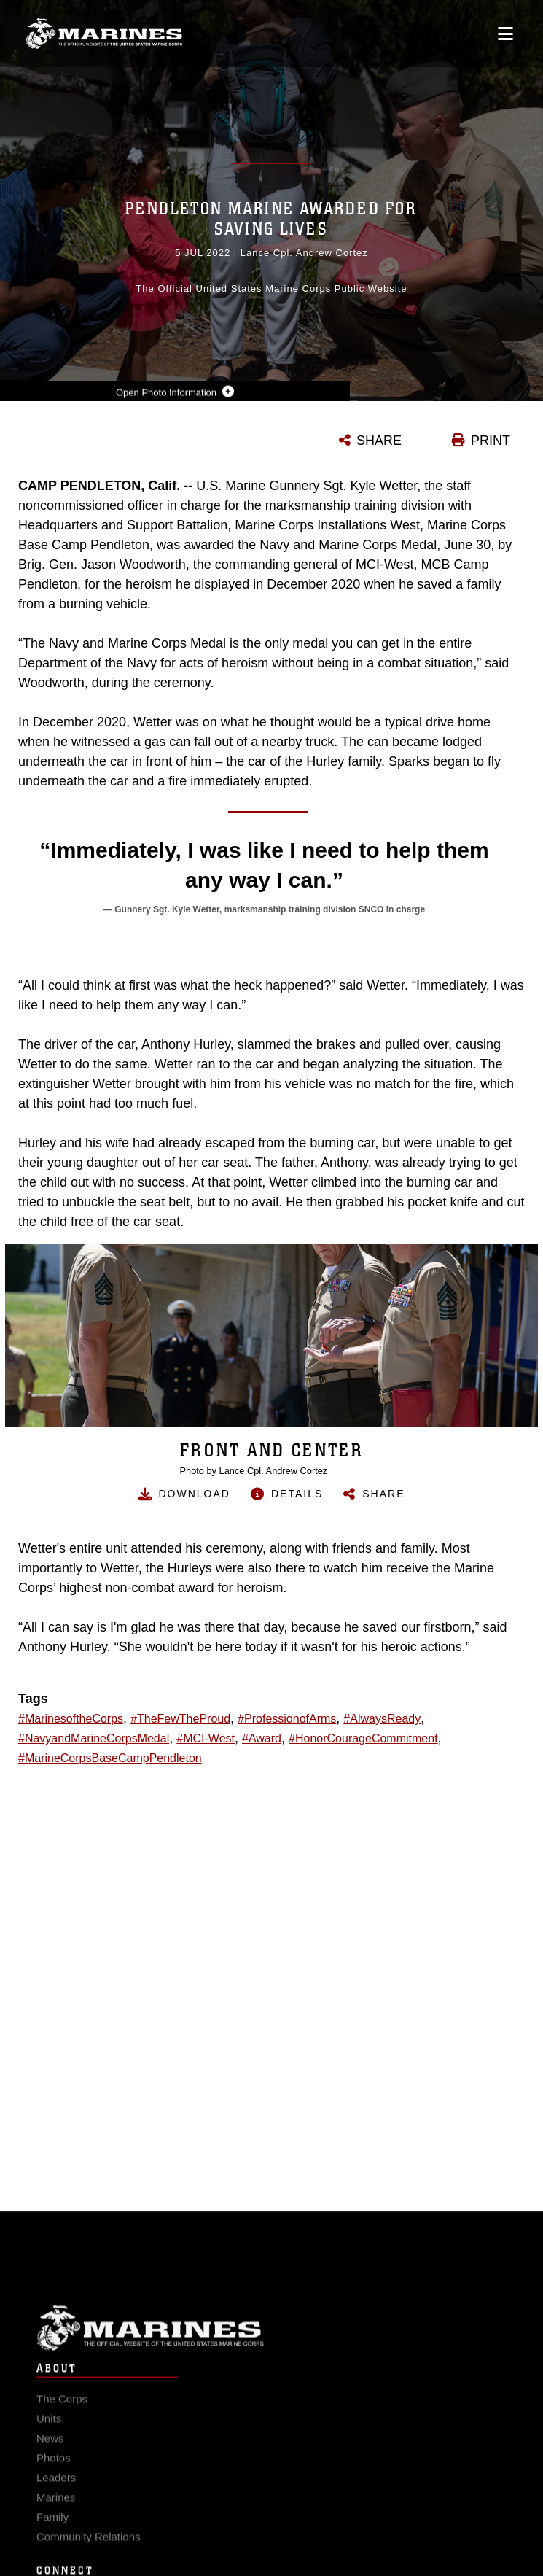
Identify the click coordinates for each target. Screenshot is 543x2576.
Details (297, 1494)
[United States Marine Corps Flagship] (104, 33)
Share (383, 1494)
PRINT (490, 440)
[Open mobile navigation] (505, 33)
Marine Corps (271, 2345)
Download (194, 1494)
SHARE (379, 440)
